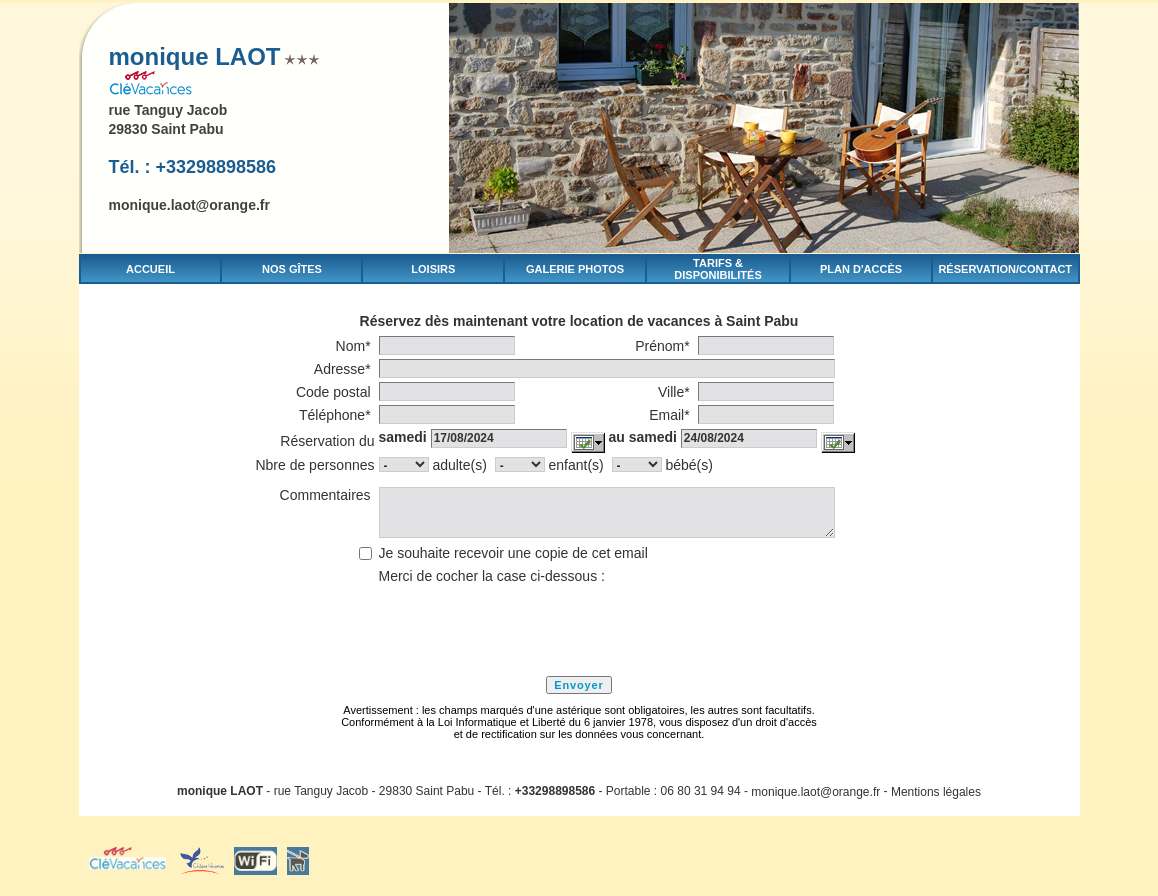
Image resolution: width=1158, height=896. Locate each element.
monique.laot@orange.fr (189, 205)
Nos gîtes (292, 269)
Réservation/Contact (1005, 269)
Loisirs (433, 269)
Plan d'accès (861, 269)
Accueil (150, 269)
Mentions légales (936, 791)
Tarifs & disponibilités (717, 269)
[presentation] (531, 627)
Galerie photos (575, 269)
